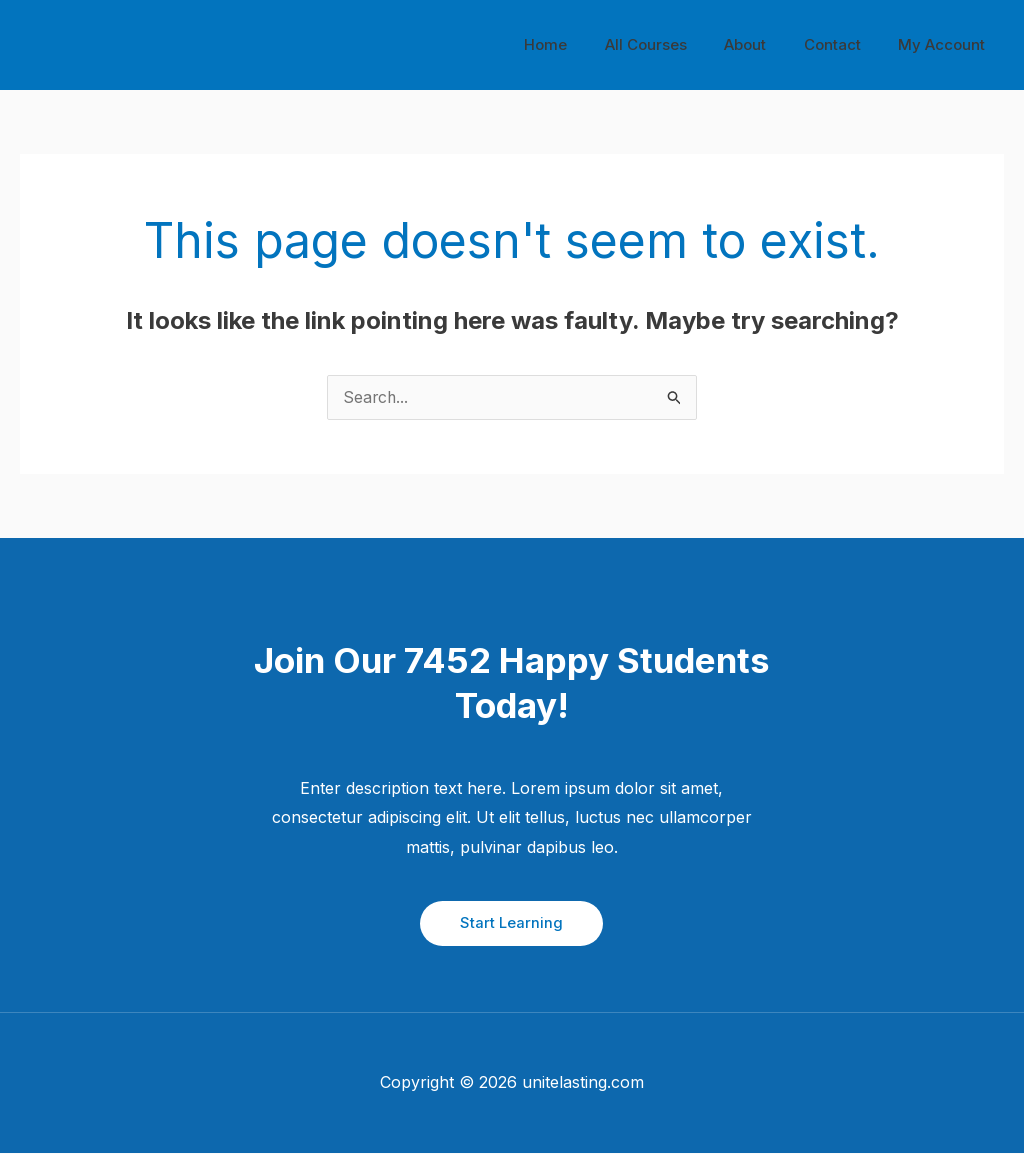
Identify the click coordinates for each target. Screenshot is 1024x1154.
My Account (945, 44)
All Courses (672, 44)
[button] (511, 924)
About (764, 44)
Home (579, 44)
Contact (843, 44)
